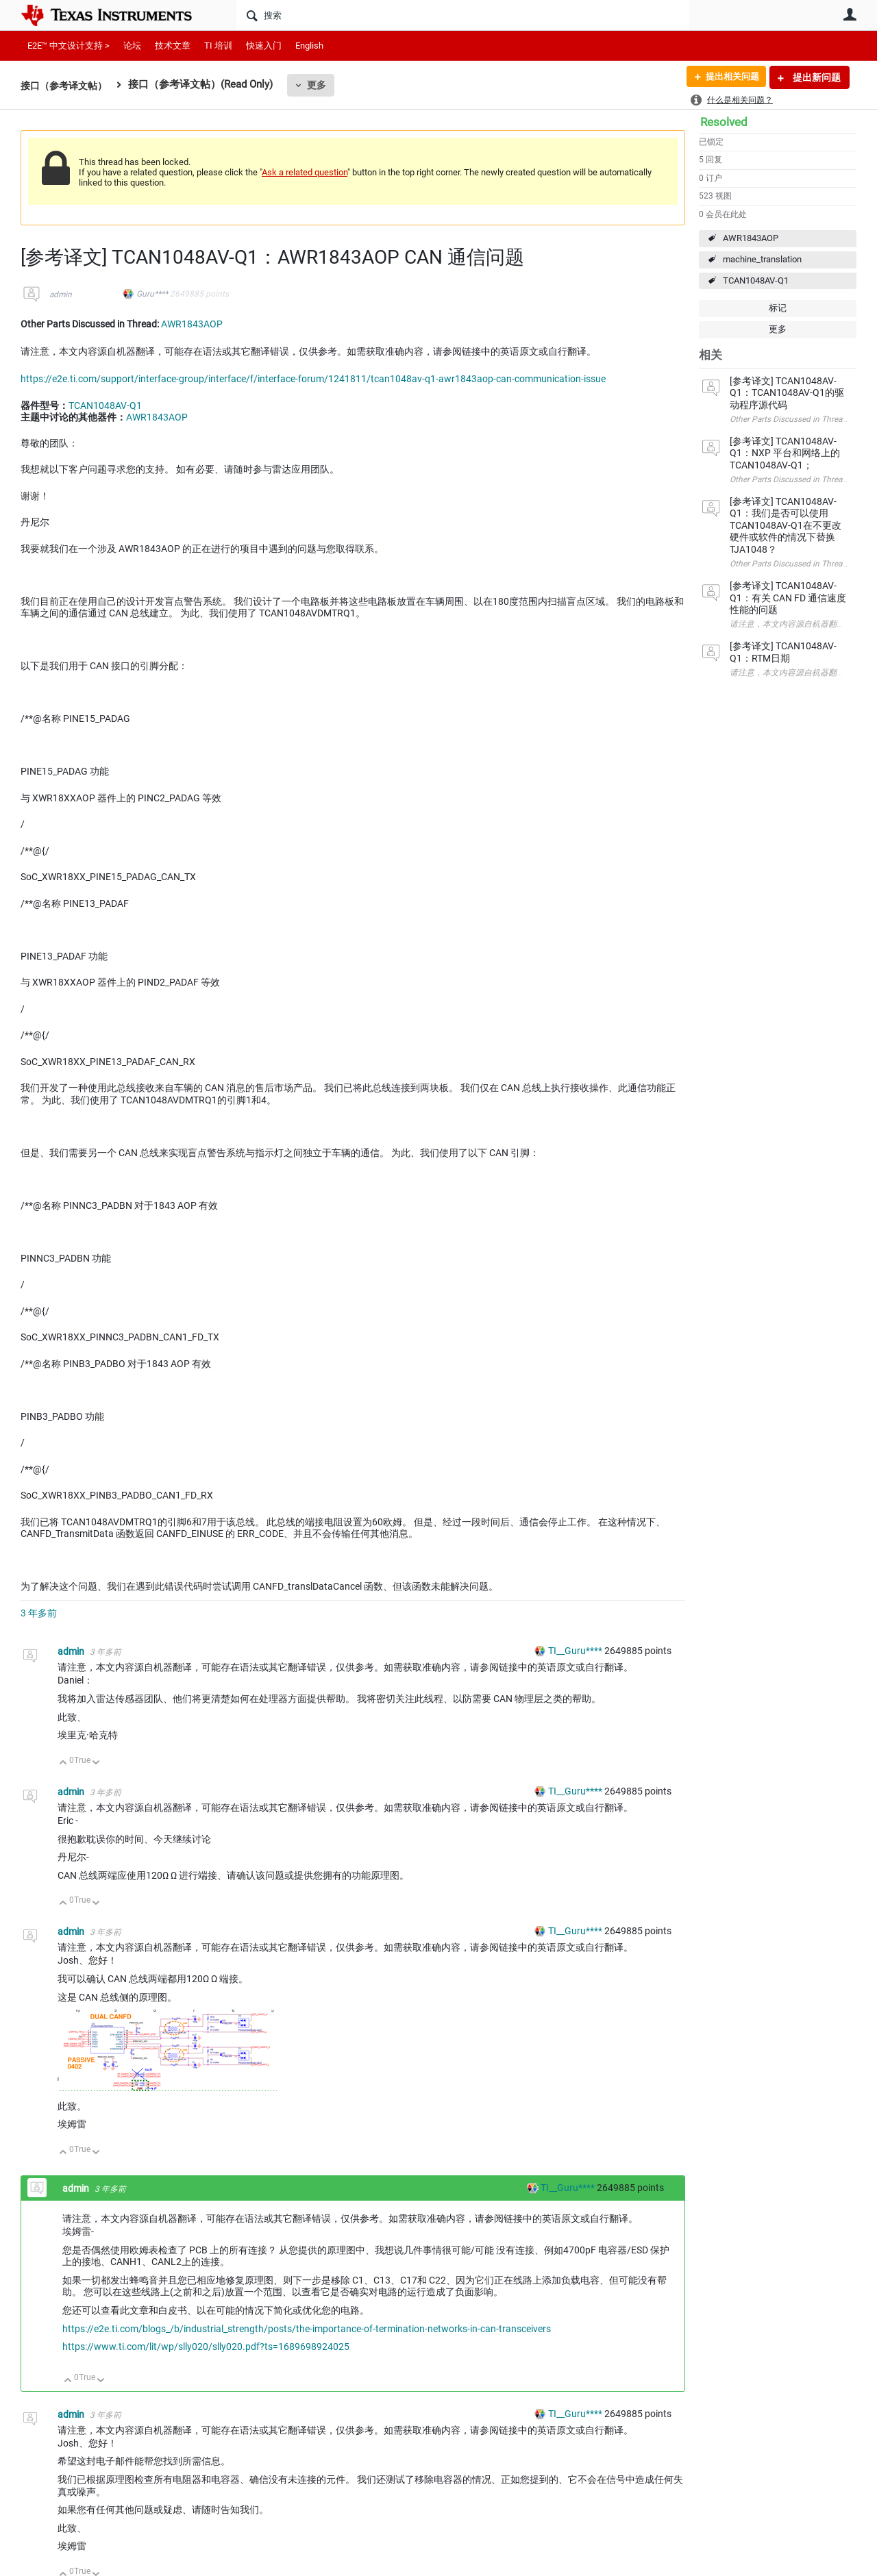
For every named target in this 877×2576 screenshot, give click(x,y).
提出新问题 (816, 77)
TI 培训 (218, 45)
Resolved (724, 122)
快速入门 (264, 45)
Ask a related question (304, 172)
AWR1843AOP (750, 238)
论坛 (132, 45)
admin (60, 294)
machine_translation (762, 259)
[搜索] (462, 15)
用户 (849, 14)
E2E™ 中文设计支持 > (68, 45)
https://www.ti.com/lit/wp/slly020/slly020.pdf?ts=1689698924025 (205, 2346)
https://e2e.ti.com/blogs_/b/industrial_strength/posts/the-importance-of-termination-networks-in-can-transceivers (306, 2328)
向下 (96, 1763)
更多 (322, 84)
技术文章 (172, 45)
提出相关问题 (728, 77)
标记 (778, 308)
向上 (63, 1763)
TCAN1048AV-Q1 (756, 280)
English (309, 45)
